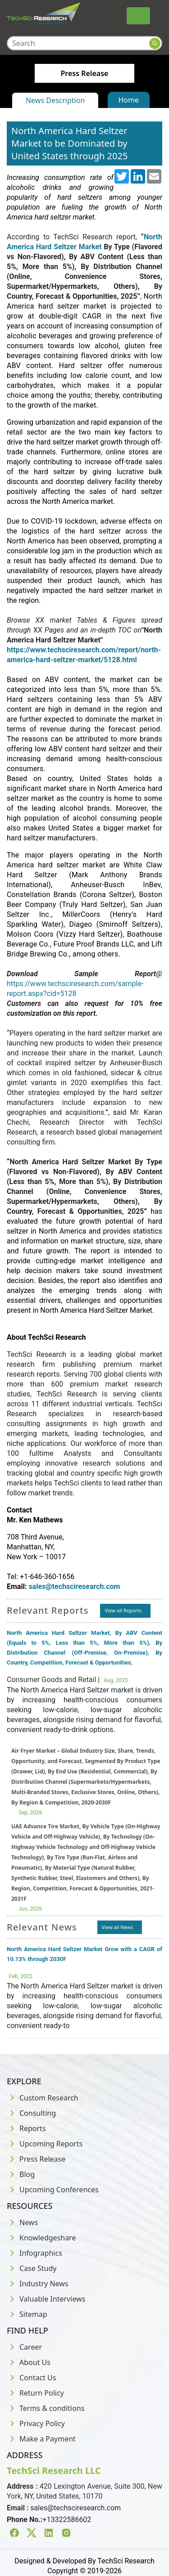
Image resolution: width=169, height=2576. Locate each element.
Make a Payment (41, 2438)
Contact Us (31, 2377)
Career (24, 2347)
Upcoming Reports (44, 2143)
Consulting (31, 2113)
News (22, 2222)
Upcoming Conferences (53, 2189)
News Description (55, 100)
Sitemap (27, 2314)
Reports (26, 2128)
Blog (21, 2174)
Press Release (36, 2159)
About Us (28, 2362)
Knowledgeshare (41, 2237)
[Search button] (154, 43)
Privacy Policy (36, 2423)
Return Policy (35, 2393)
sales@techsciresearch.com (75, 2508)
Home (129, 100)
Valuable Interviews (46, 2298)
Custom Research (42, 2097)
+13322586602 (66, 2519)
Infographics (34, 2253)
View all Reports (123, 1610)
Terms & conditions (45, 2408)
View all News (117, 1927)
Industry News (38, 2283)
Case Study (31, 2268)
